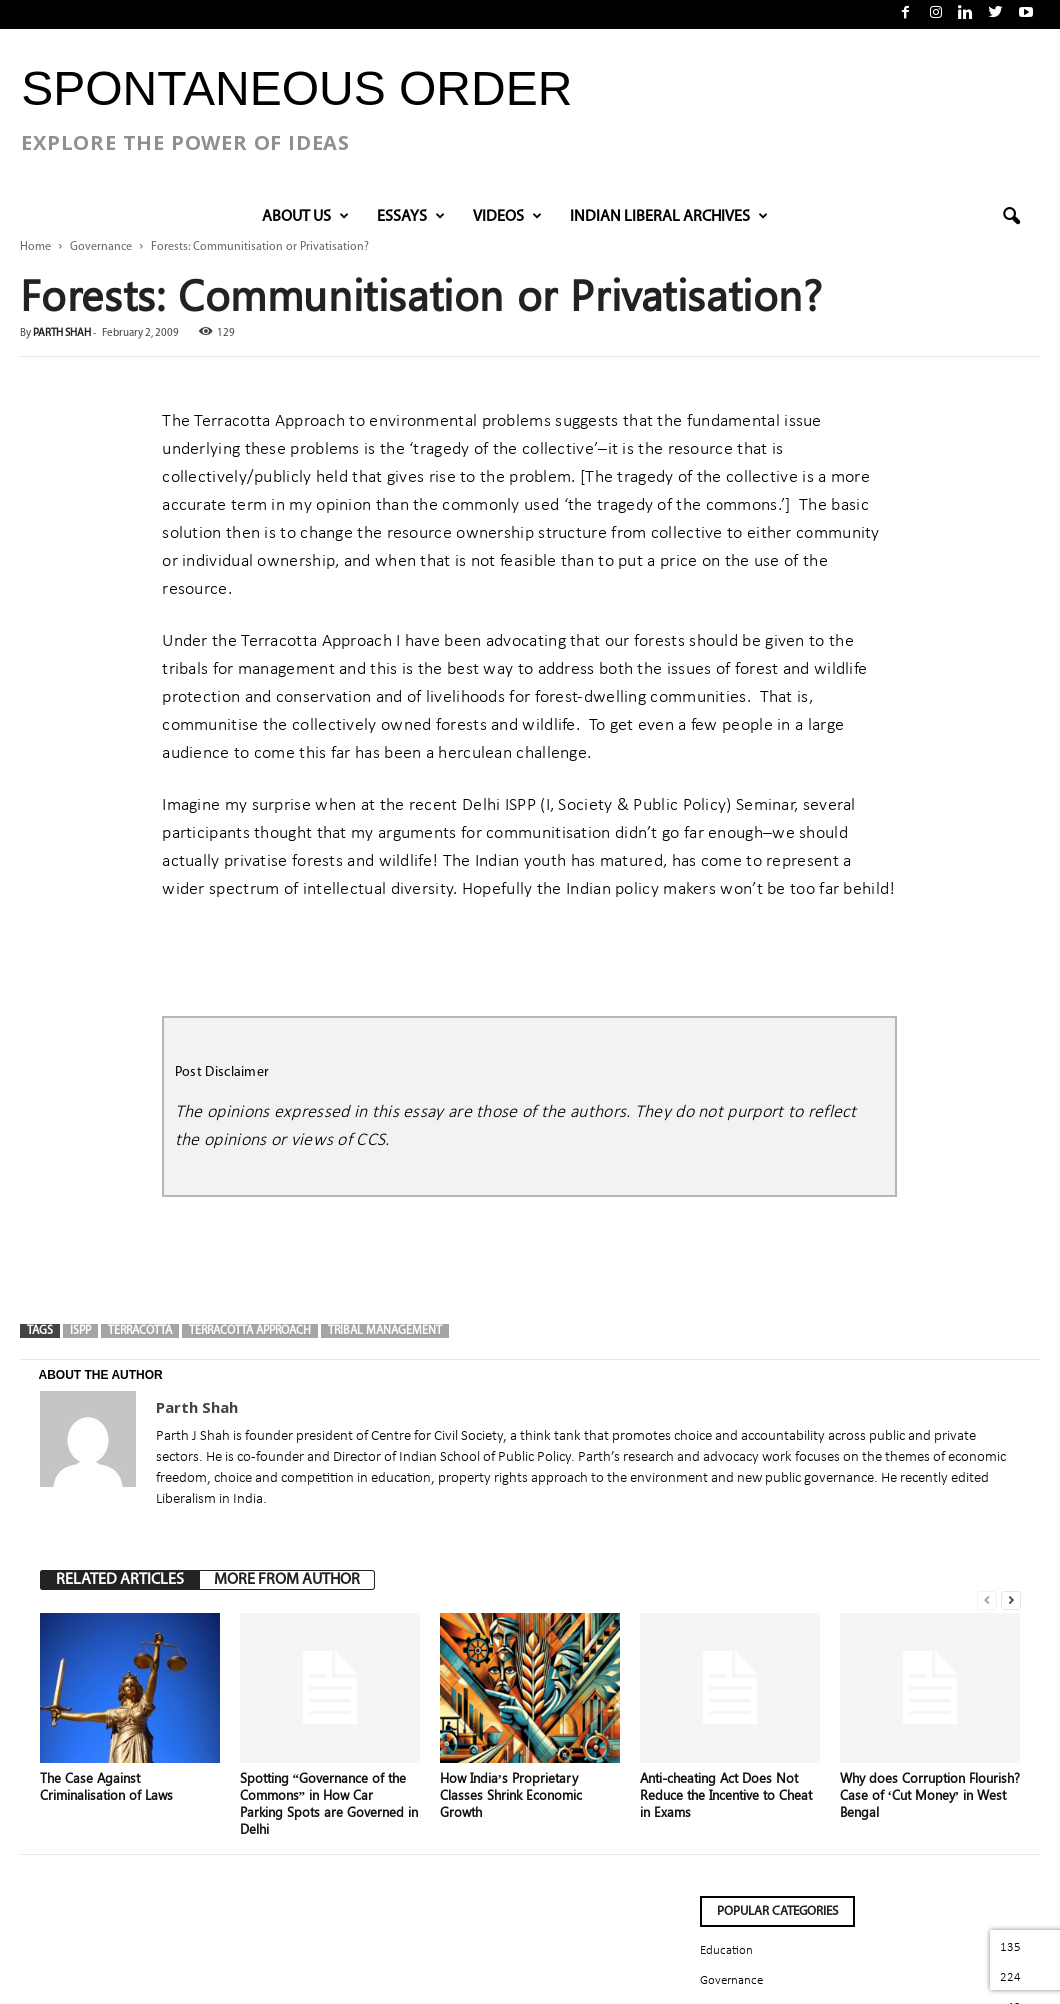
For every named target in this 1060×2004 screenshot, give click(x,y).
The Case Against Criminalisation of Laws (106, 1786)
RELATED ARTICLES (120, 1580)
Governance (101, 247)
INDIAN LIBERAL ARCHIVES (669, 217)
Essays (411, 217)
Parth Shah (62, 333)
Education (726, 1950)
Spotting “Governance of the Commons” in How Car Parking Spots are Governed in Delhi (329, 1803)
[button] (1011, 217)
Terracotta (140, 1331)
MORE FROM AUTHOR (287, 1580)
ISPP (80, 1331)
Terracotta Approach (250, 1331)
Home (35, 247)
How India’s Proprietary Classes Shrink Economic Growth (511, 1794)
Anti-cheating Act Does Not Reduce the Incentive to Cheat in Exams (726, 1794)
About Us (305, 217)
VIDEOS (507, 217)
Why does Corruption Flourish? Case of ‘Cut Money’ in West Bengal (930, 1794)
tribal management (385, 1331)
